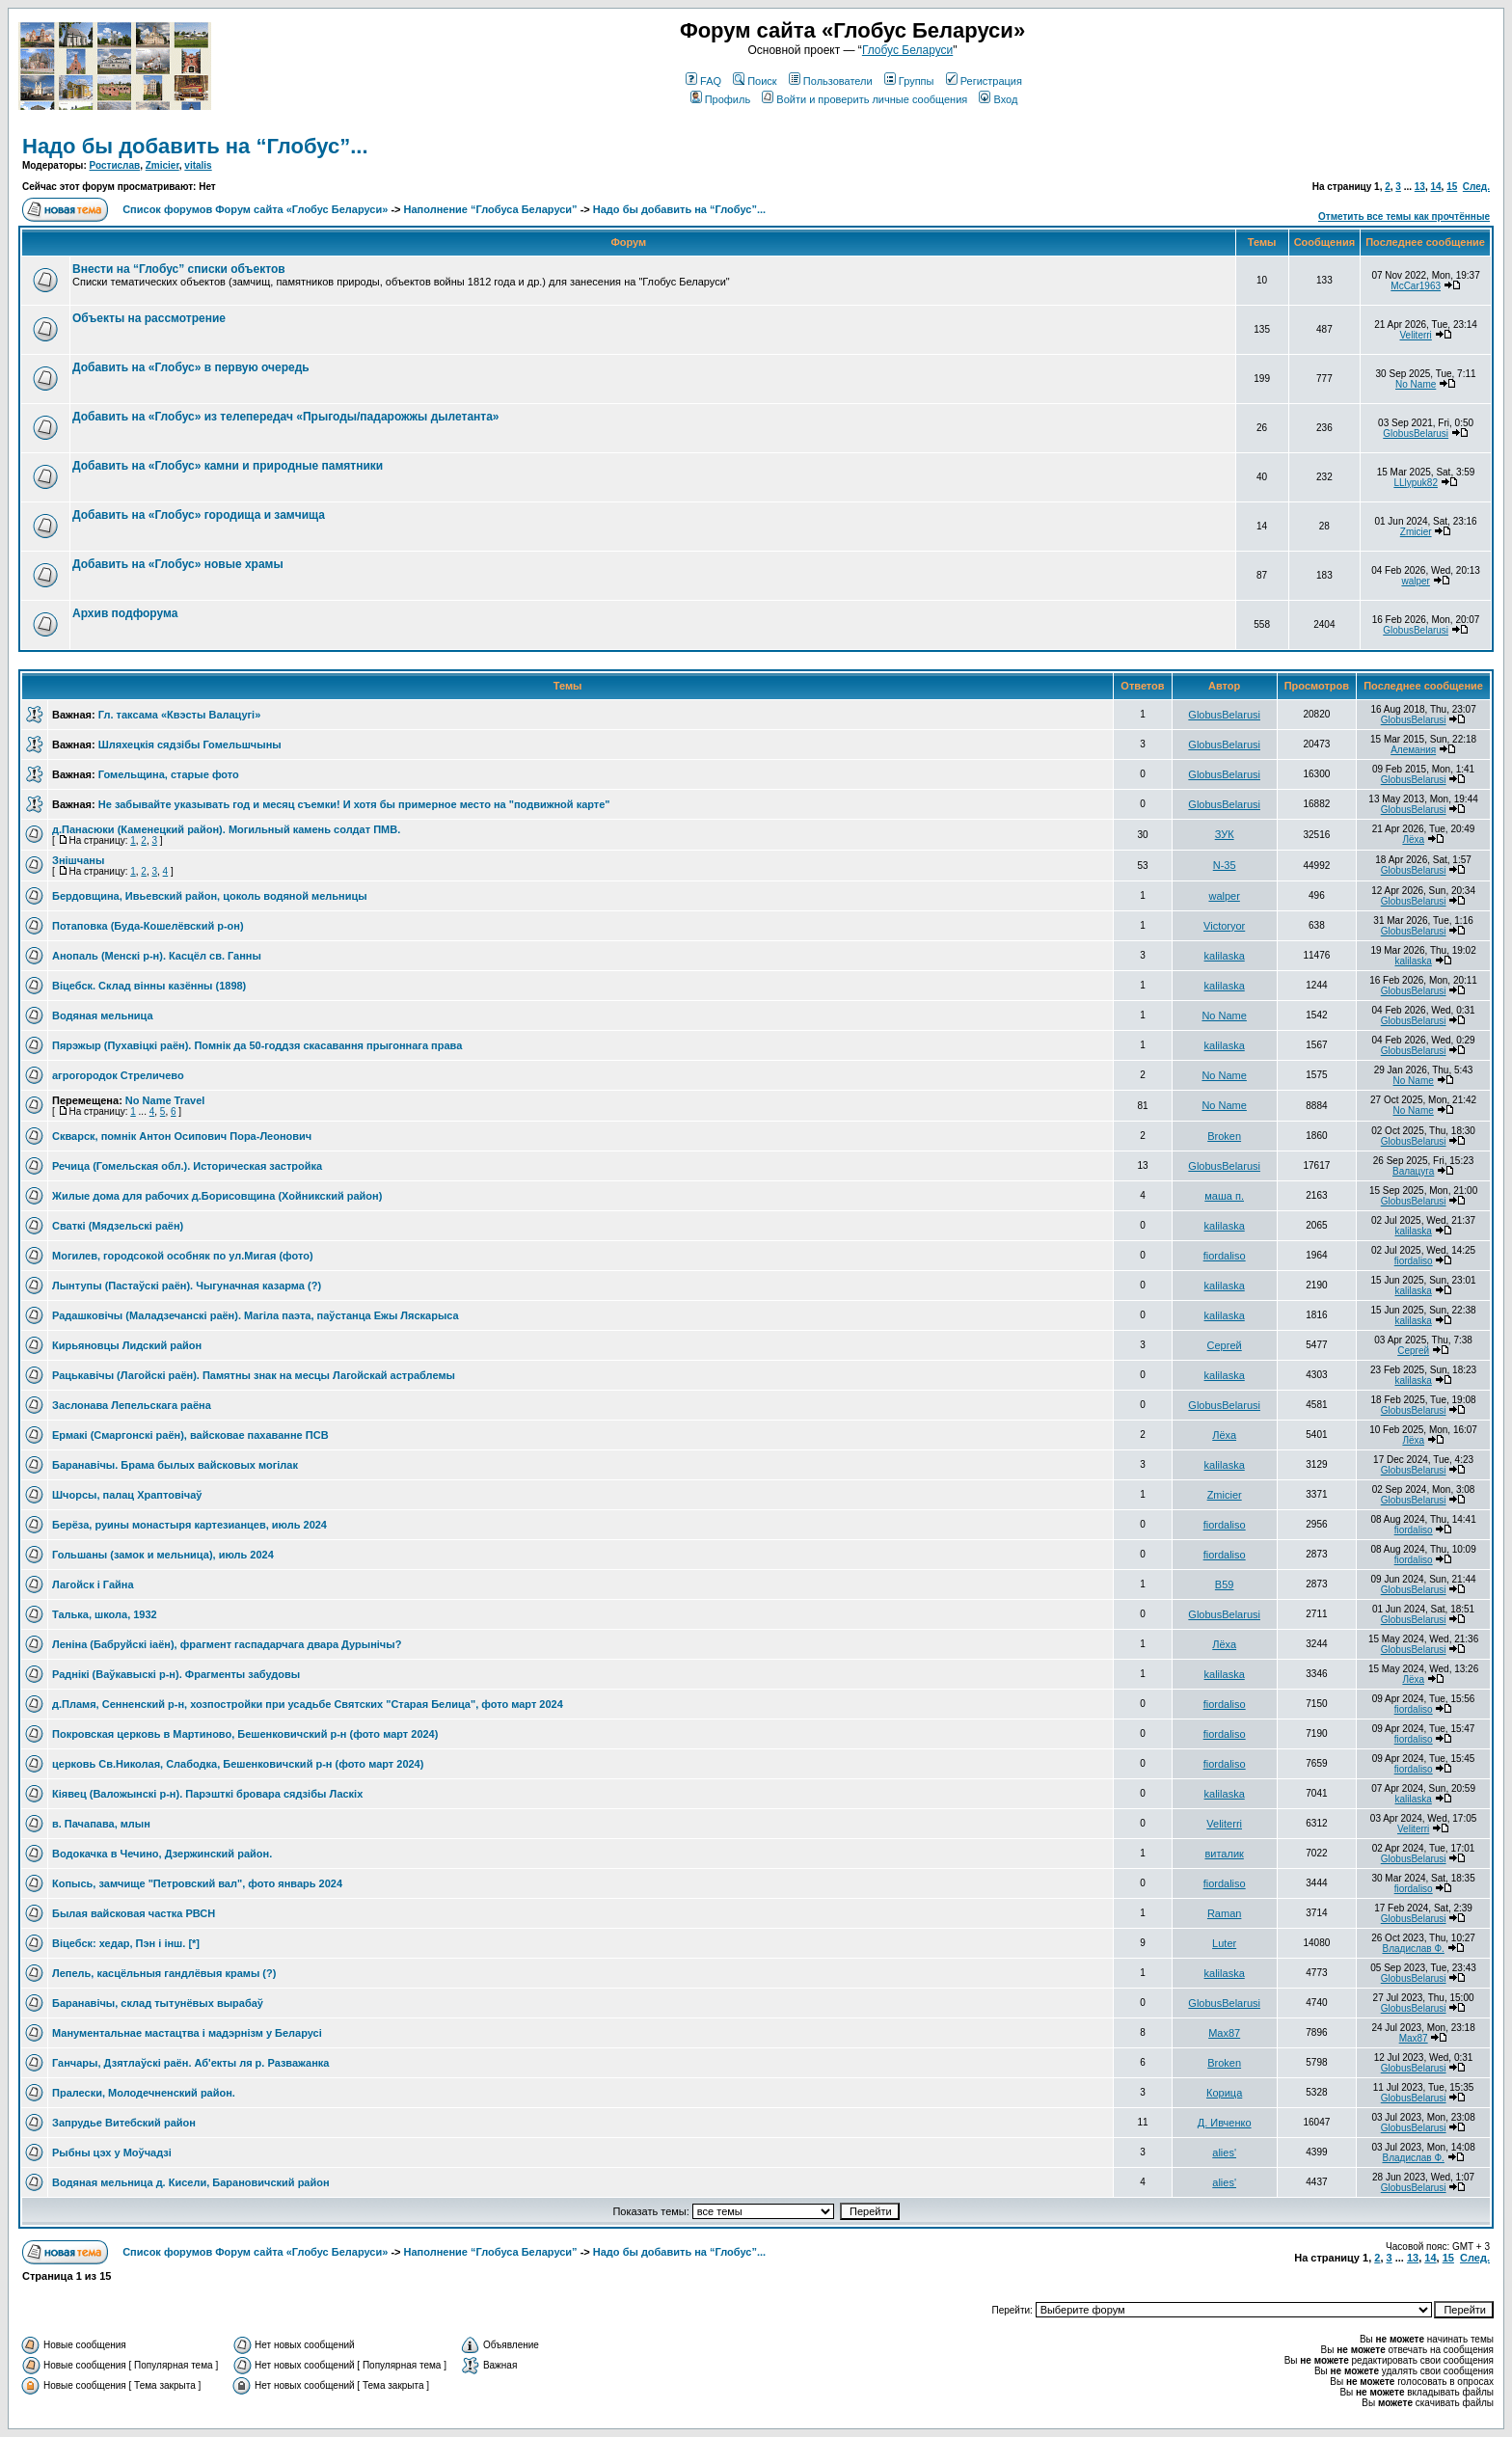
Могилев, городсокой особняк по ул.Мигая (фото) (182, 1255)
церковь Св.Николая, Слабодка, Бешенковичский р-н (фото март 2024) (237, 1764)
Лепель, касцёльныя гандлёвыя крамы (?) (164, 1973)
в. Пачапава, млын (101, 1823)
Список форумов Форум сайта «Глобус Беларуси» (255, 209)
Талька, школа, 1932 (104, 1614)
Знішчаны (78, 860)
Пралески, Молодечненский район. (143, 2093)
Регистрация (984, 81)
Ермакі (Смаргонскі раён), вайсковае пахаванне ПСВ (190, 1435)
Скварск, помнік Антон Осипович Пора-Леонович (181, 1136)
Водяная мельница (102, 1015)
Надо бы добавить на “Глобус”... (195, 146)
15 (1451, 186)
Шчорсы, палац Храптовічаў (127, 1495)
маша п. (1224, 1196)
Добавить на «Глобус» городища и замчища (198, 515)
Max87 (1224, 2033)
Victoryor (1224, 926)
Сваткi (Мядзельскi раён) (117, 1226)
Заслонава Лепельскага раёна (131, 1405)
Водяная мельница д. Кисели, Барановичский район (191, 2182)
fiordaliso (1224, 1255)
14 (1435, 186)
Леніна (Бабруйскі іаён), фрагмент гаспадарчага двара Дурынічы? (226, 1644)
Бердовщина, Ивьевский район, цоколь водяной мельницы (209, 896)
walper (1415, 581)
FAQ (703, 81)
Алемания (1413, 750)
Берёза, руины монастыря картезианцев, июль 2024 (189, 1524)
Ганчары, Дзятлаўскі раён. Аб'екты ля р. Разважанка (190, 2063)
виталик (1223, 1853)
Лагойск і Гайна (93, 1584)
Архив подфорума (124, 613)
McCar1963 (1415, 286)
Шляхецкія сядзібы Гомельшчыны (190, 744)
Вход (998, 99)
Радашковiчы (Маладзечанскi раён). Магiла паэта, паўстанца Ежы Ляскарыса (255, 1315)
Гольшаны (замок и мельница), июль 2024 (163, 1554)
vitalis (197, 165)
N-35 (1224, 865)
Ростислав (115, 165)
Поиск (754, 81)
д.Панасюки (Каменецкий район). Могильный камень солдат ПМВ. (226, 829)
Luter (1224, 1943)
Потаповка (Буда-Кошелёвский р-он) (148, 926)
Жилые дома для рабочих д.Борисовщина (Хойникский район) (217, 1196)
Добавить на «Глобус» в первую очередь (191, 367)
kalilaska (1224, 955)
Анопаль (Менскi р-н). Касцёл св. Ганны (156, 955)
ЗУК (1224, 834)
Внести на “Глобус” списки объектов (178, 269)
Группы (909, 81)
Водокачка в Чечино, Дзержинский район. (162, 1853)
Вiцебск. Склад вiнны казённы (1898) (149, 985)
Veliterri (1415, 335)
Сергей (1224, 1345)
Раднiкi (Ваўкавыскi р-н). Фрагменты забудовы (176, 1674)
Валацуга (1413, 1171)
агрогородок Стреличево (118, 1075)
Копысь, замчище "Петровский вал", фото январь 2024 (197, 1883)
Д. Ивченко (1225, 2122)
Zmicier (162, 165)
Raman (1224, 1913)
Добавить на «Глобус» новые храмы (178, 564)
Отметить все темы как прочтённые (1404, 216)
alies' (1224, 2152)
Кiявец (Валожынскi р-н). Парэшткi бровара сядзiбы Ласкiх (207, 1794)
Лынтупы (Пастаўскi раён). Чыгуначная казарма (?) (186, 1285)
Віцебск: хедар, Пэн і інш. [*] (126, 1943)
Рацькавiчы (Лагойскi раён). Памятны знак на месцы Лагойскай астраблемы (253, 1375)
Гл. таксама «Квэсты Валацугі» (179, 714)
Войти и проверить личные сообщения (864, 99)
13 (1420, 186)
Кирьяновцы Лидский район (127, 1345)
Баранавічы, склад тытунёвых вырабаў (157, 2003)
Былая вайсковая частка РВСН (133, 1913)
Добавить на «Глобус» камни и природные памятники (227, 466)
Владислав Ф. (1413, 1948)
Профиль (720, 99)
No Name (1415, 384)
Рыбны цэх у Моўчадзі (112, 2152)
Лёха (1413, 839)
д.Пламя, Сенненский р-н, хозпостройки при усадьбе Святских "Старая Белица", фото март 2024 (307, 1704)
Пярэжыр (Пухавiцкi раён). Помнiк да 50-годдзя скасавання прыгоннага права (257, 1045)
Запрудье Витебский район (124, 2122)
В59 (1224, 1584)
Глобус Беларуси (907, 50)
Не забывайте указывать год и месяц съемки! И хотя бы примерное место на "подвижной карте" (354, 804)
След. (1476, 186)
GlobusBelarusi (1415, 433)
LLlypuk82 (1415, 482)
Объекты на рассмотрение (149, 318)
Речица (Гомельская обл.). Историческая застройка (187, 1166)
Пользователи (831, 81)
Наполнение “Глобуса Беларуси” (491, 209)
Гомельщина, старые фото (168, 774)
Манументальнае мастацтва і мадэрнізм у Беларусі (187, 2033)
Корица (1224, 2093)
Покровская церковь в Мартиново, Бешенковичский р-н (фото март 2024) (245, 1734)
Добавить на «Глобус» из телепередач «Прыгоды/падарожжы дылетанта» (286, 416)
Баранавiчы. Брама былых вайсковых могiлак (175, 1465)
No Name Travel (165, 1100)
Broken (1224, 1136)
